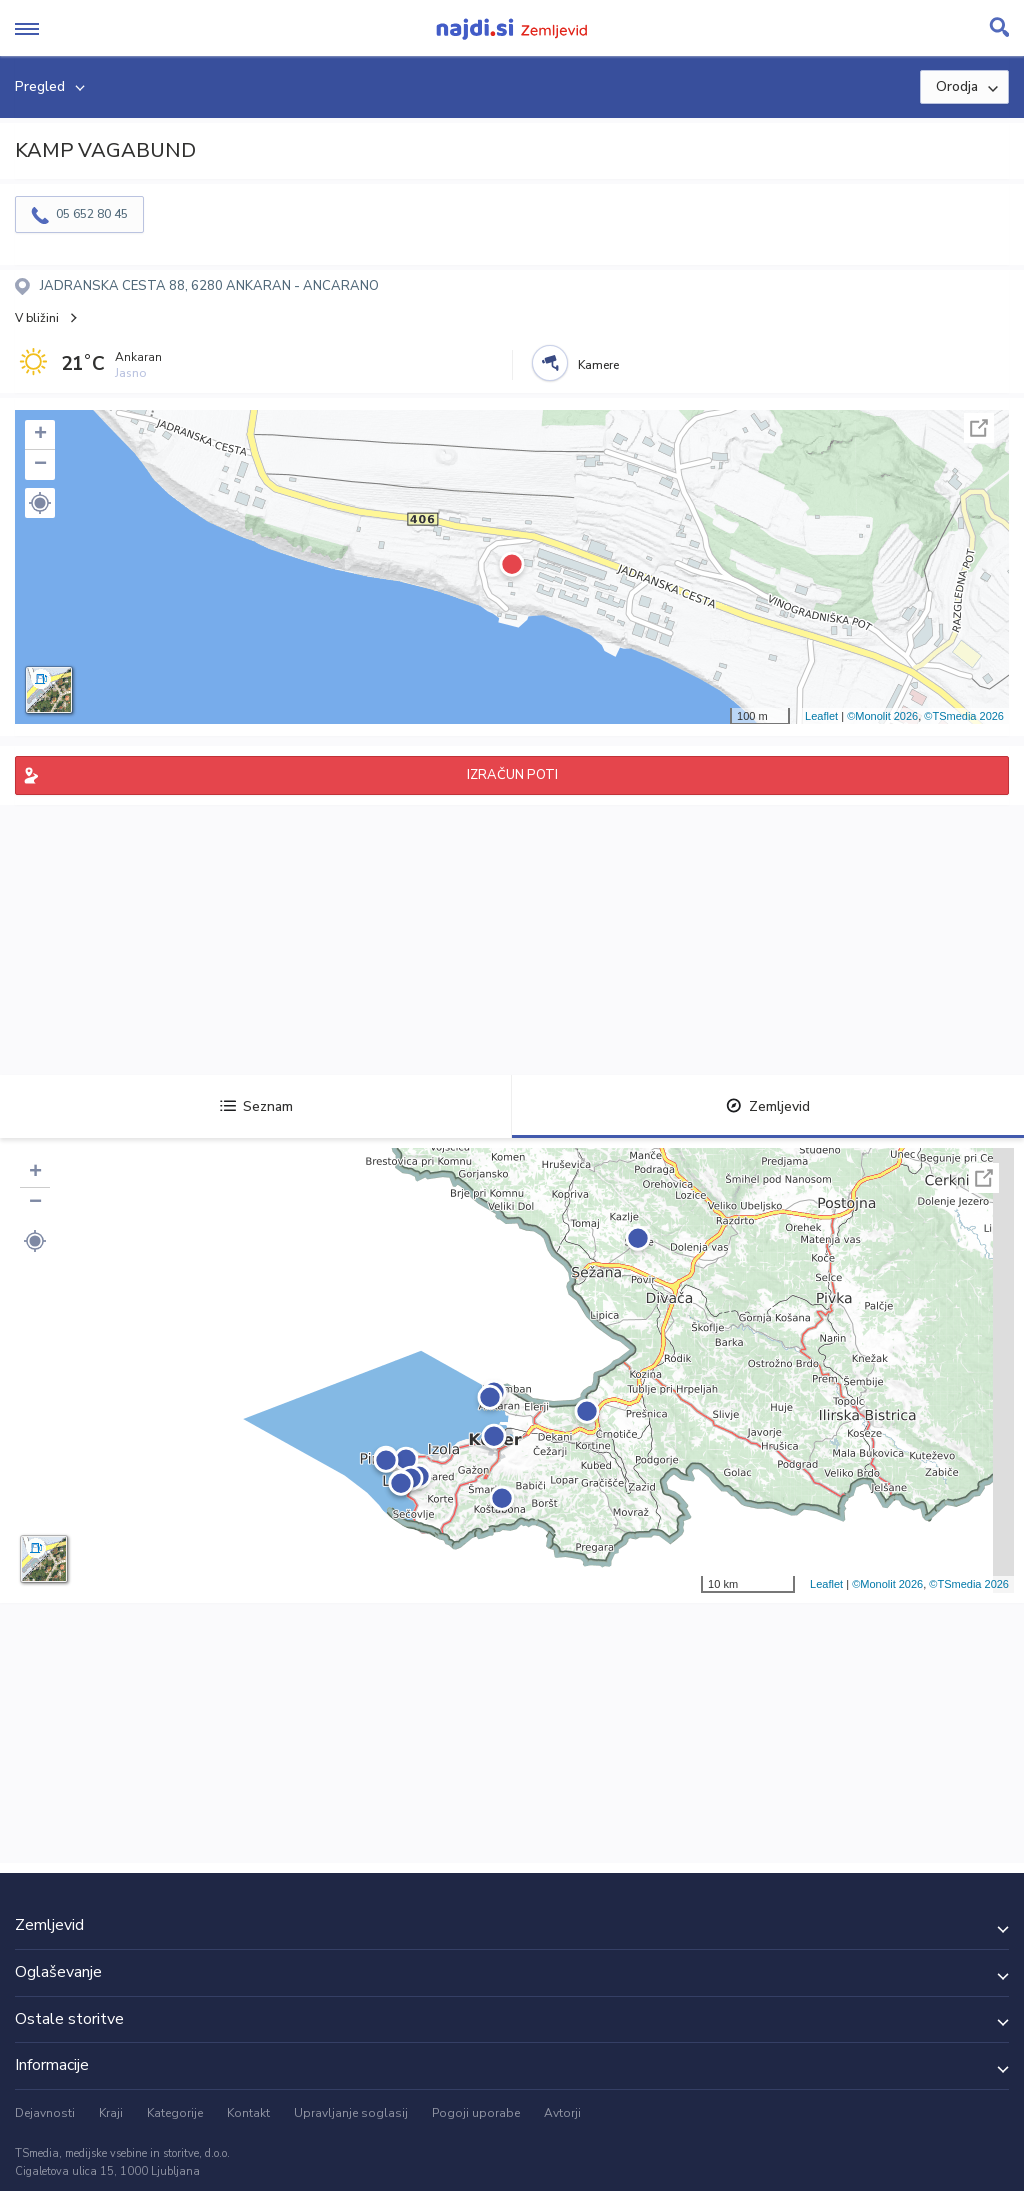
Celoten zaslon (979, 428)
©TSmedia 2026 (964, 716)
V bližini (37, 318)
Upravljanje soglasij (351, 2113)
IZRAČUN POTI (512, 775)
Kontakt (248, 2113)
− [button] (40, 465)
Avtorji (562, 2113)
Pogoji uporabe (476, 2113)
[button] (40, 503)
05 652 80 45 (92, 214)
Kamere (598, 365)
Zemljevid (768, 1106)
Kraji (111, 2113)
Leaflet (821, 716)
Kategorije (175, 2113)
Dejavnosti (45, 2113)
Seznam (256, 1106)
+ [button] (40, 435)
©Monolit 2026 (882, 716)
